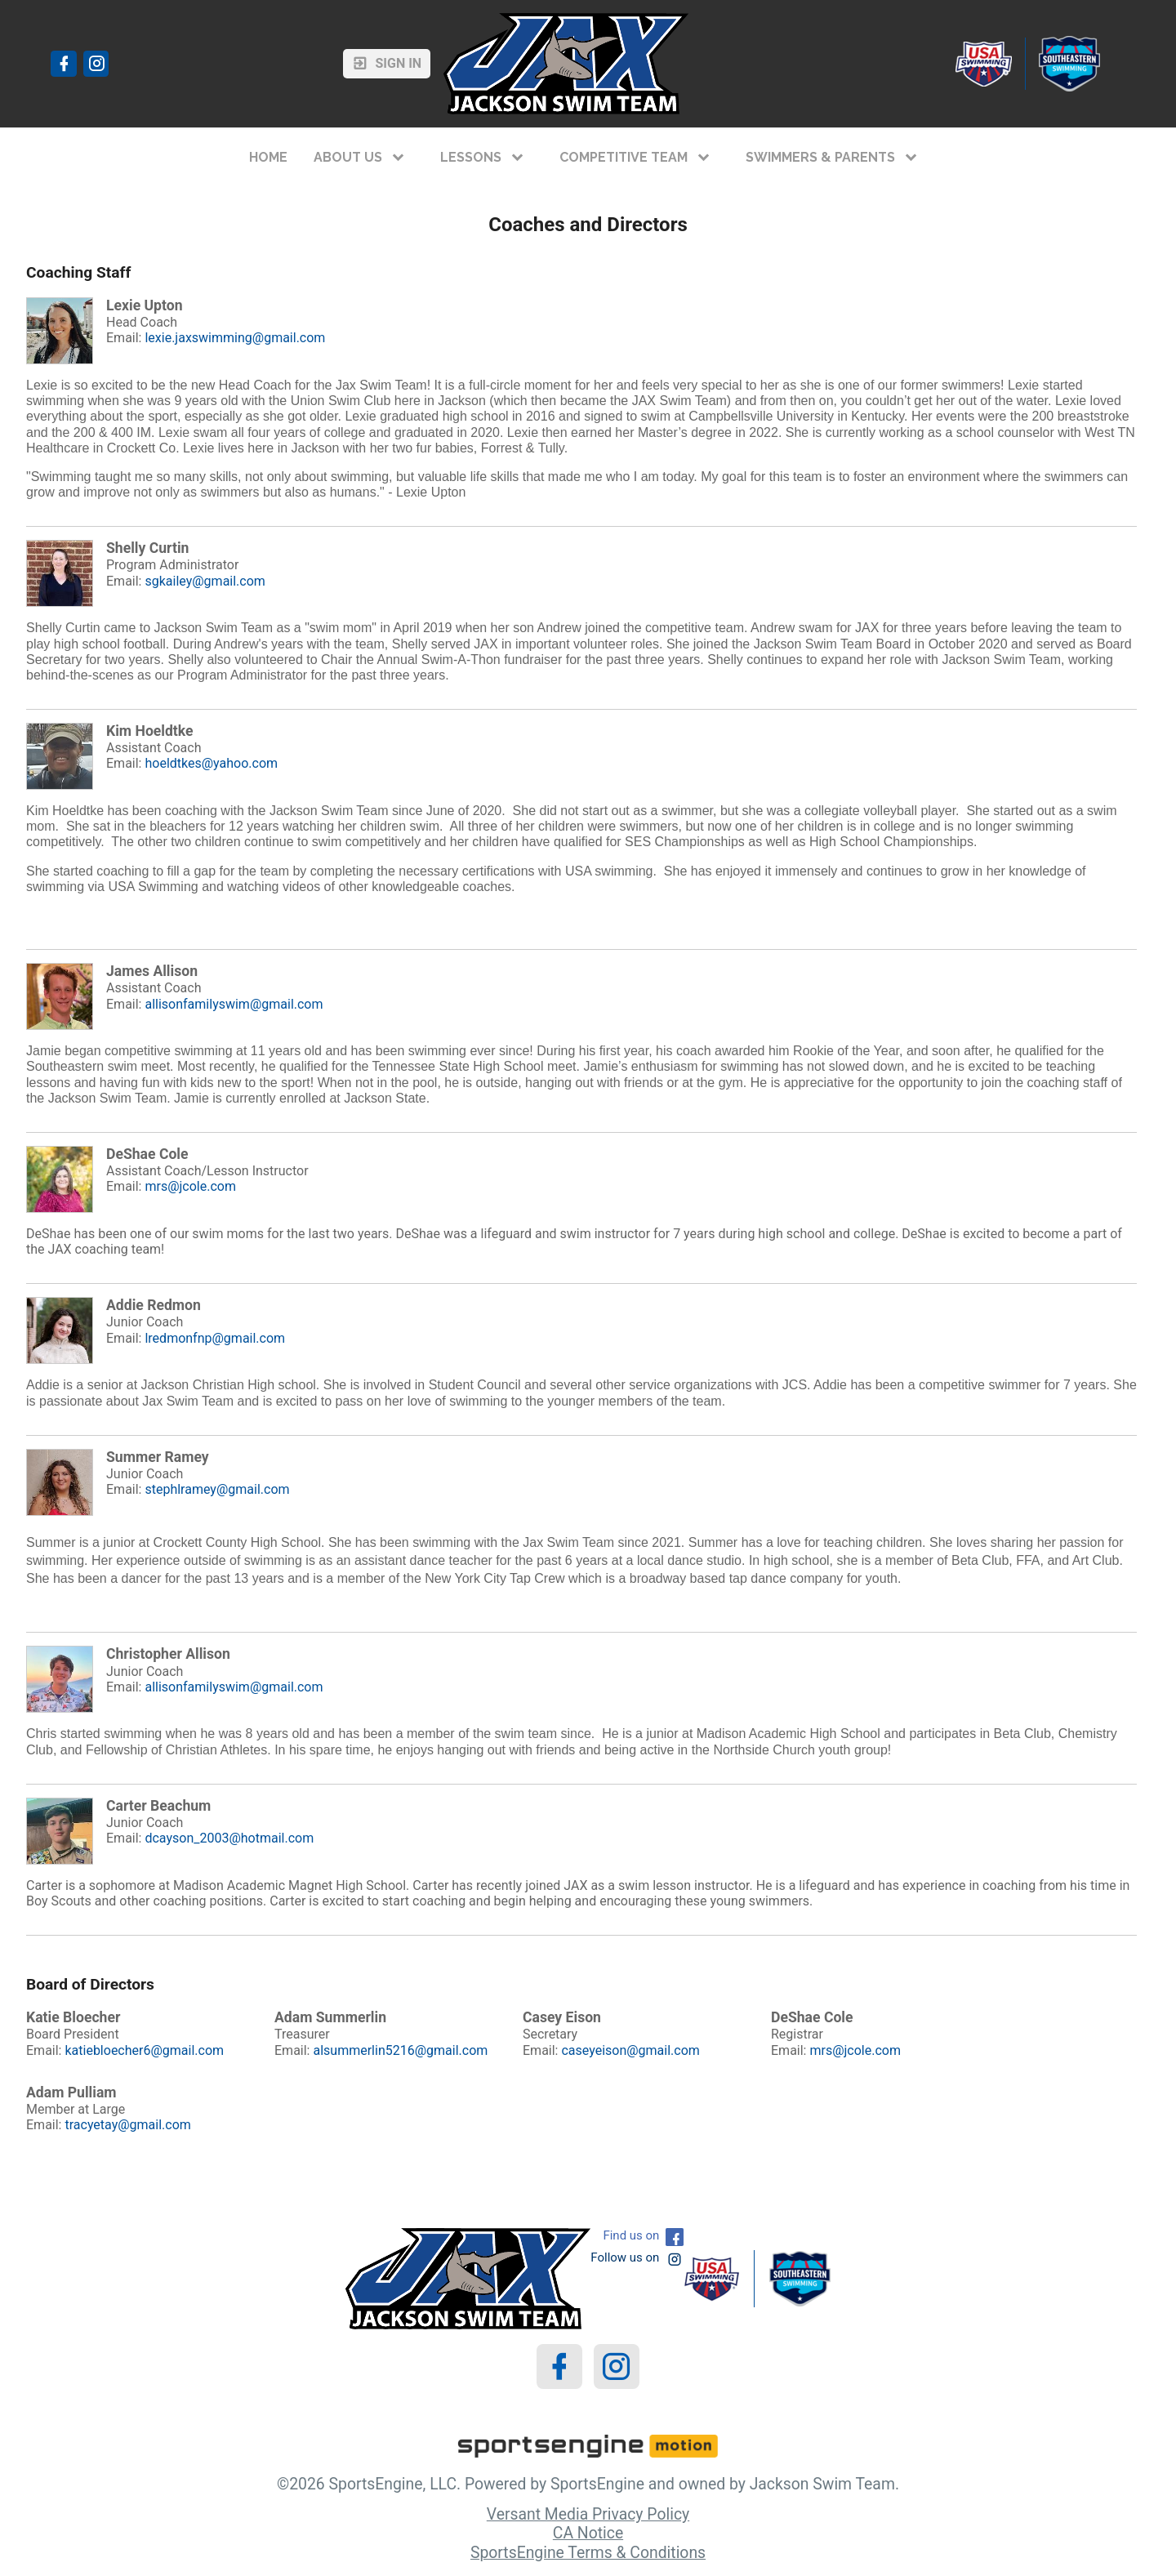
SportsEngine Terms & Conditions (588, 2552)
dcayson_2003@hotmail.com (229, 1838)
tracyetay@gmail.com (127, 2125)
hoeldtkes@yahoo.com (211, 763)
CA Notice (588, 2533)
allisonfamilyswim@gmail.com (234, 1004)
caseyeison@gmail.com (630, 2050)
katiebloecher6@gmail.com (144, 2050)
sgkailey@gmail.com (205, 581)
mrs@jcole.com (190, 1186)
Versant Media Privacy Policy (588, 2514)
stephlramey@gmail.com (217, 1489)
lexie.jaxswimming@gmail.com (235, 337)
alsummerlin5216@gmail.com (400, 2050)
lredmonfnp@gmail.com (215, 1338)
